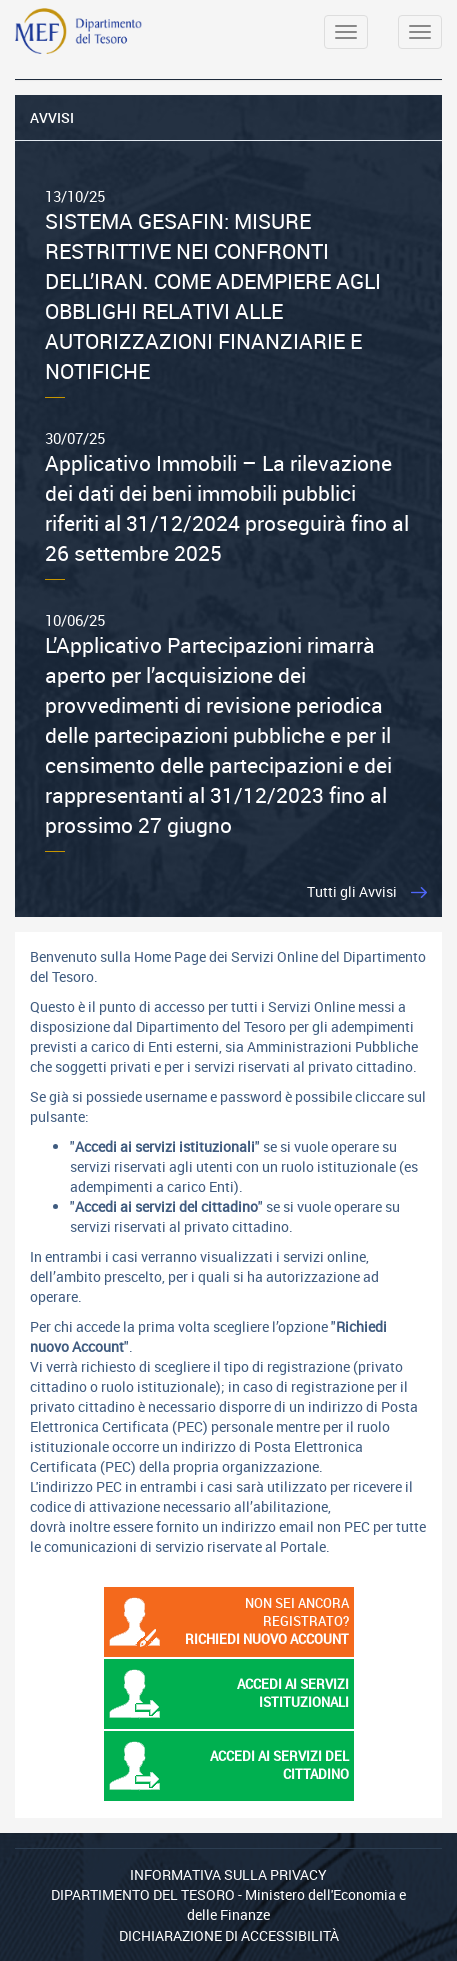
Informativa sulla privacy (228, 1874)
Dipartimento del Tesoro (143, 1894)
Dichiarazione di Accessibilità (229, 1935)
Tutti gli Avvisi (352, 891)
